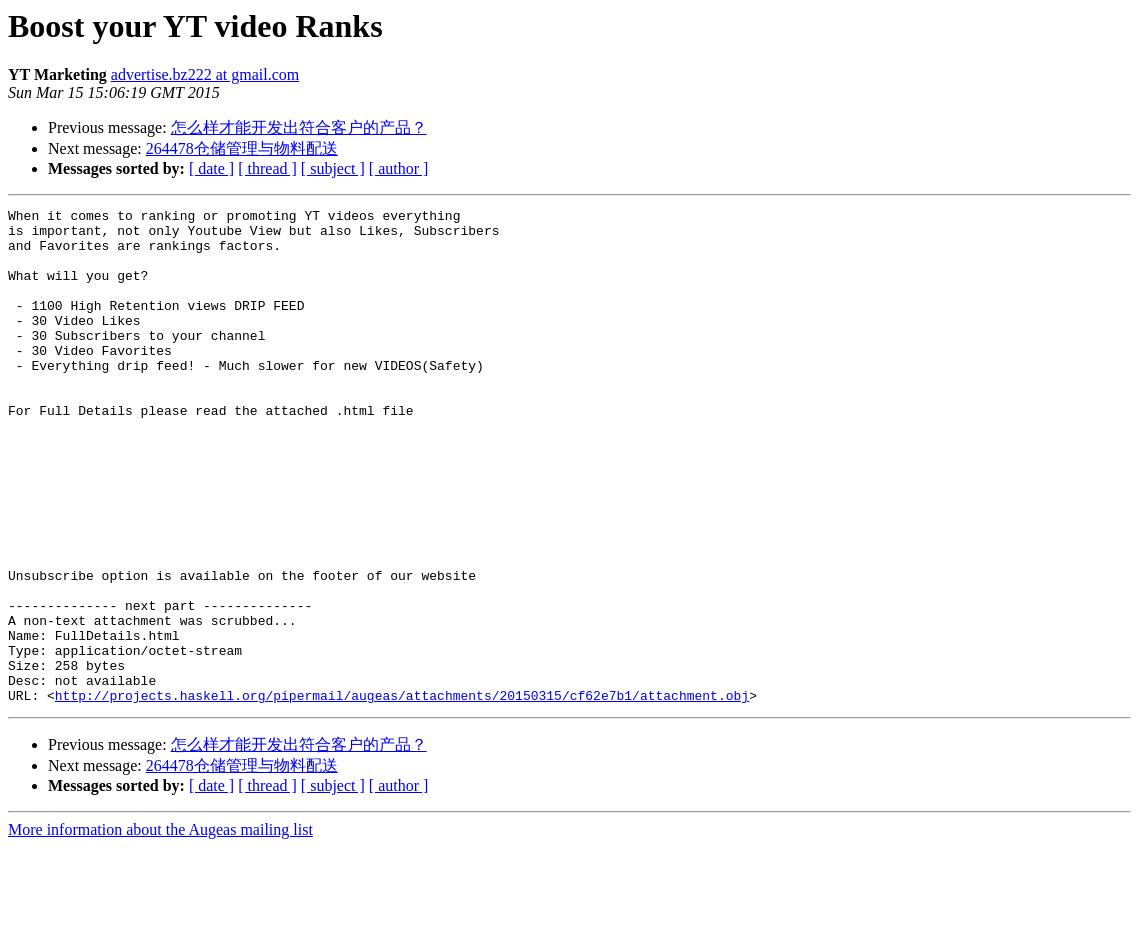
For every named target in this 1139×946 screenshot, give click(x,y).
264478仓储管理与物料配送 (242, 148)
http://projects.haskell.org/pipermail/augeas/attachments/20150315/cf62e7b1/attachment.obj (402, 794)
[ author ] (399, 168)
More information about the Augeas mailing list (160, 928)
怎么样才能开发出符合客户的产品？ (299, 127)
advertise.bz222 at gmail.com (205, 74)
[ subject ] (333, 168)
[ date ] (211, 168)
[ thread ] (267, 168)
